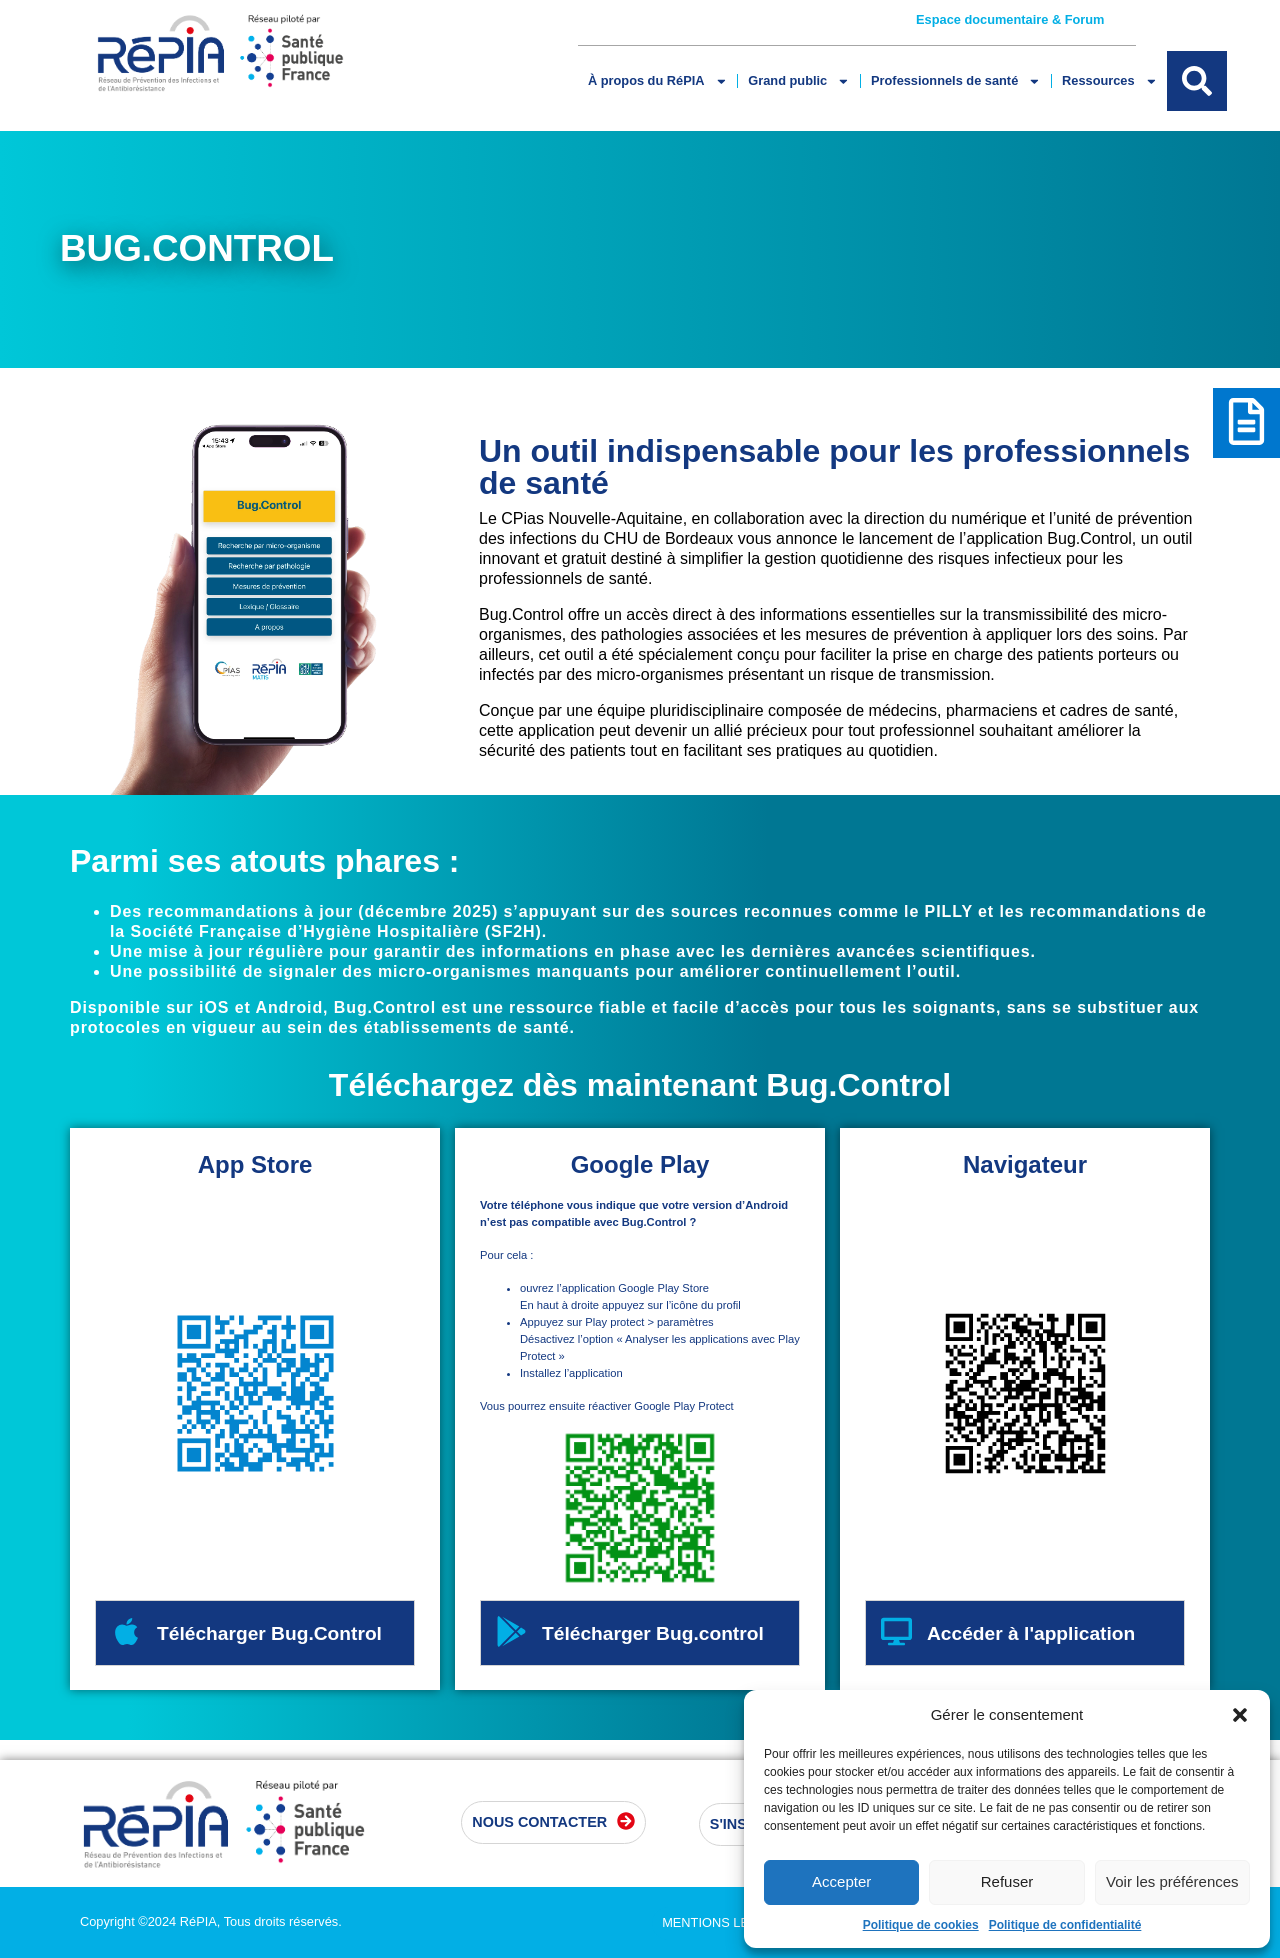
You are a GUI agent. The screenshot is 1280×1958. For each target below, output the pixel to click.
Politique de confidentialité (1065, 1925)
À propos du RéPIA (657, 81)
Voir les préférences (1172, 1881)
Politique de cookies (921, 1925)
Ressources (1109, 81)
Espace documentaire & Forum (1010, 19)
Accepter (841, 1881)
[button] (1240, 1715)
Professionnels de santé (956, 81)
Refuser (1007, 1881)
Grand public (799, 81)
